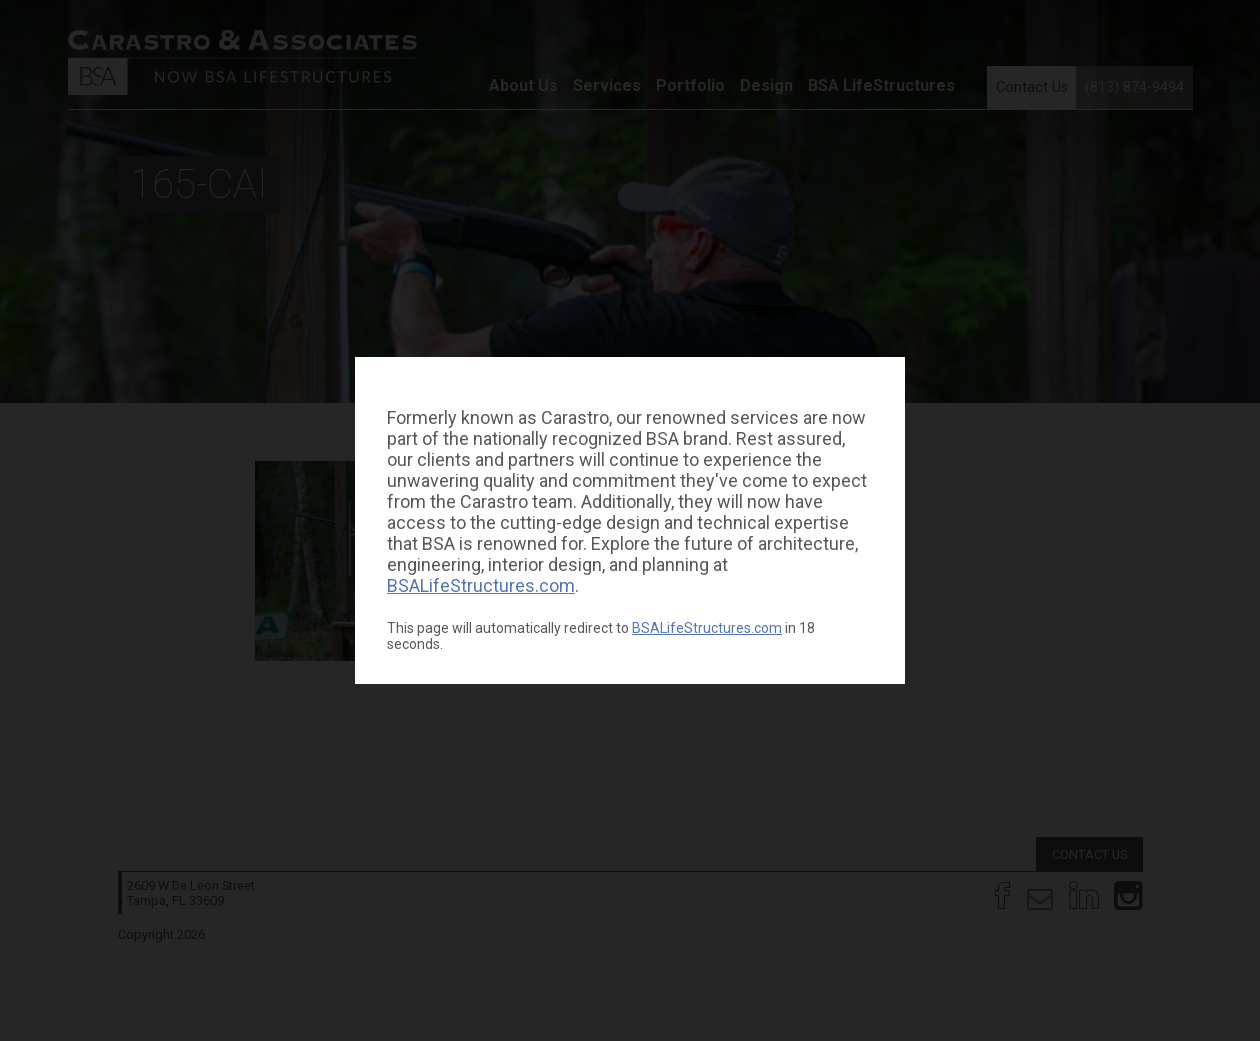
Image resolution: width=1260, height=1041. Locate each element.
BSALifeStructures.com (481, 585)
